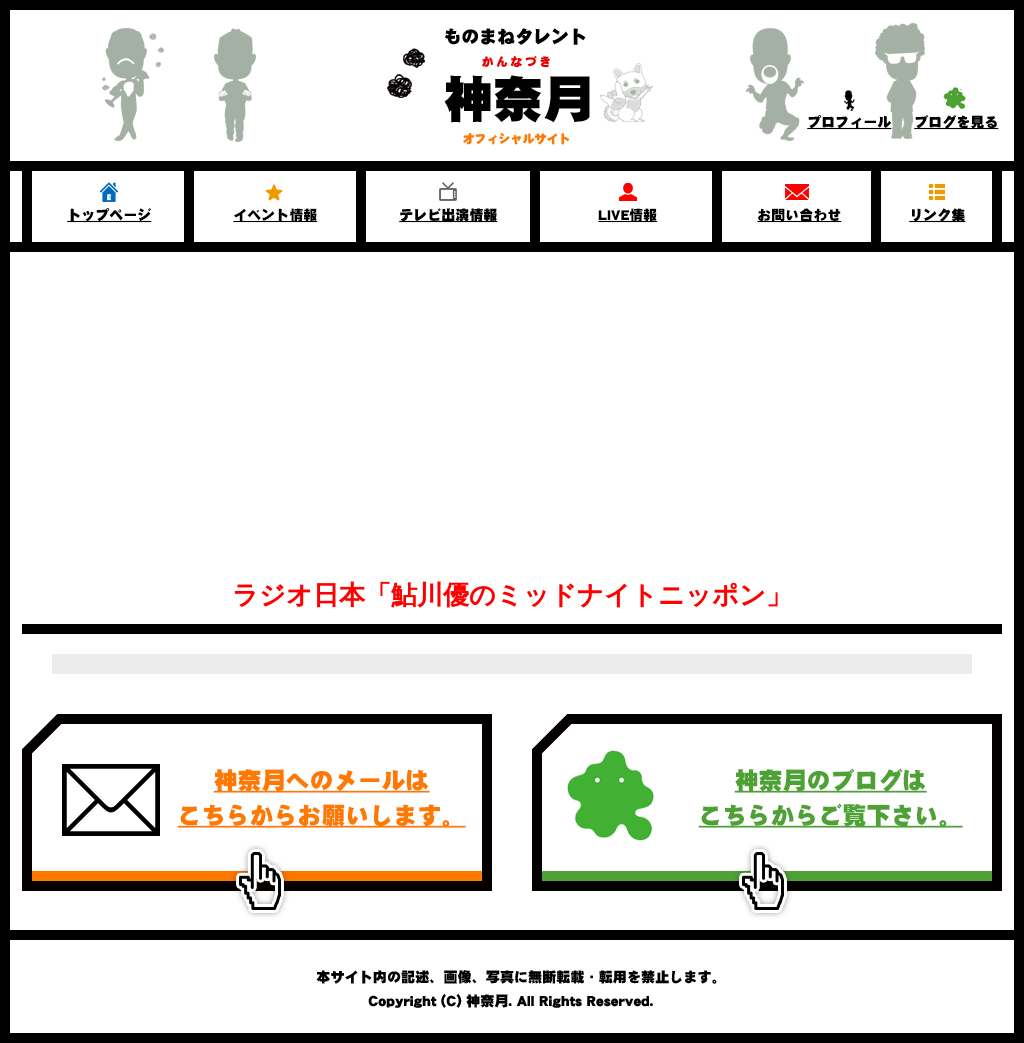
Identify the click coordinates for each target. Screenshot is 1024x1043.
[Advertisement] (512, 402)
